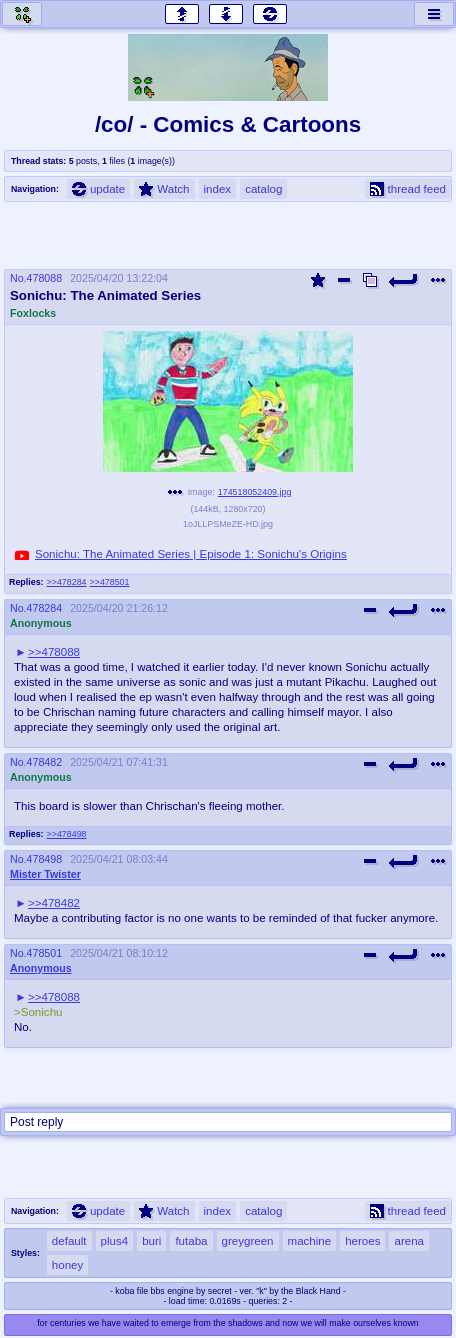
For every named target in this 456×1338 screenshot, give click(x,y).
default (69, 1241)
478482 (45, 762)
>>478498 (67, 834)
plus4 (115, 1241)
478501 (45, 953)
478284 (45, 608)
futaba (191, 1241)
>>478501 (110, 582)
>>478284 (67, 582)
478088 (45, 278)
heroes (362, 1241)
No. (18, 278)
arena (409, 1241)
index (218, 189)
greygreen (248, 1241)
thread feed (408, 189)
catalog (263, 189)
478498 (45, 859)
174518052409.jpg (255, 492)
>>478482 (54, 903)
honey (67, 1265)
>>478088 (54, 652)
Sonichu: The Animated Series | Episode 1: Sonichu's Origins (191, 554)
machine (310, 1241)
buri (151, 1241)
